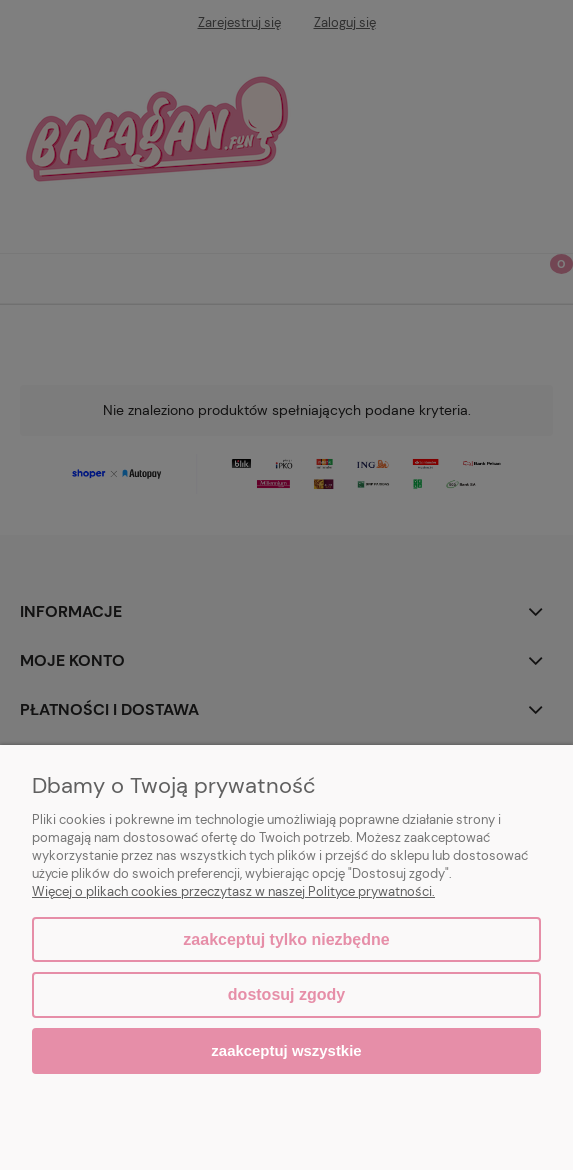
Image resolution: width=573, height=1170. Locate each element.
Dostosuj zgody (286, 994)
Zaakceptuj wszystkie (286, 1050)
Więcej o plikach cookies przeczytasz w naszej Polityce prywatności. (233, 891)
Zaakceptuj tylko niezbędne (286, 939)
